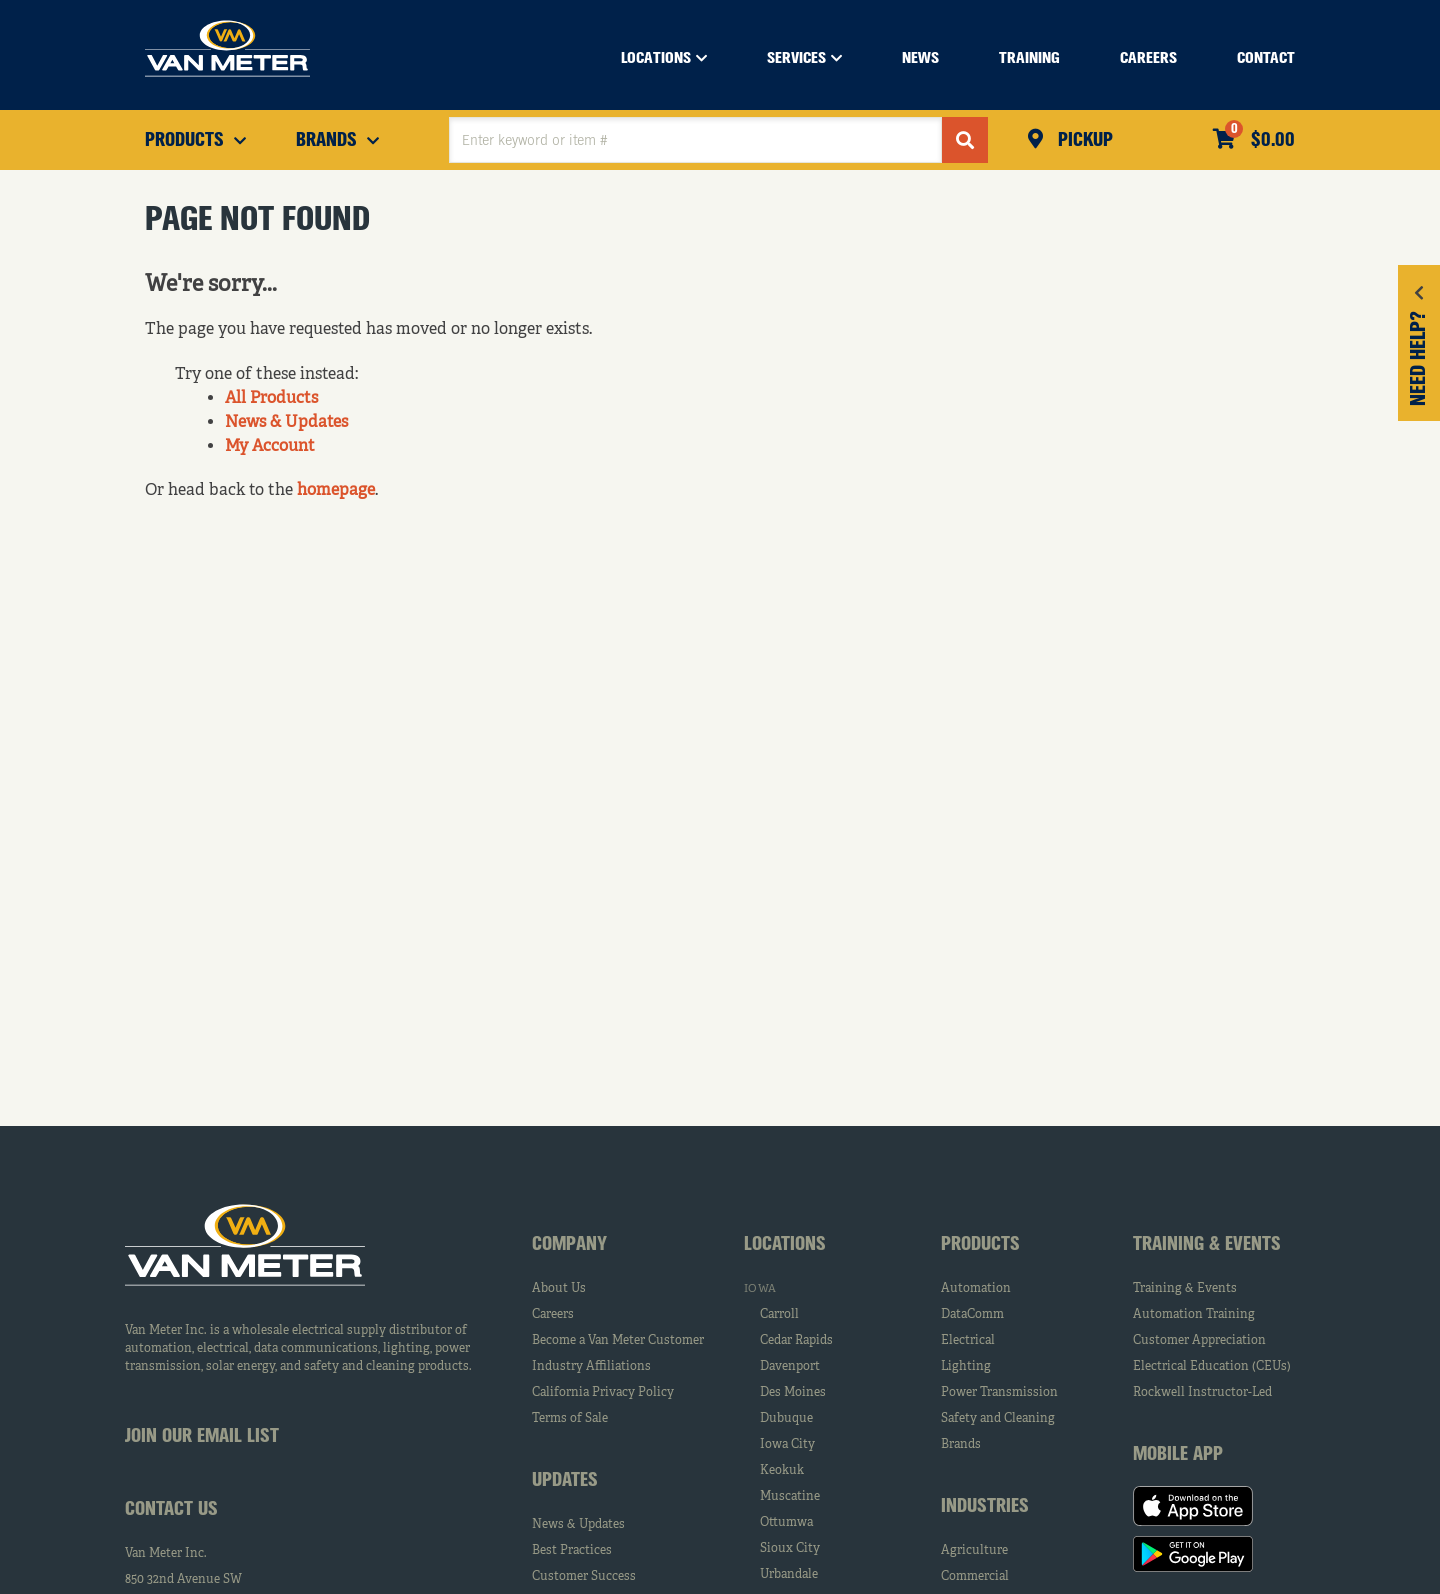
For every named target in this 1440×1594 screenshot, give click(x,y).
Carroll (779, 1315)
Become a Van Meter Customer (618, 1341)
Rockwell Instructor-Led (1202, 1393)
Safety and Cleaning (998, 1419)
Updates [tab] (565, 1481)
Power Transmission (999, 1393)
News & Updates (286, 423)
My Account (270, 447)
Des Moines (793, 1393)
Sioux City (790, 1549)
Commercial (975, 1577)
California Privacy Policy (603, 1393)
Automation (976, 1289)
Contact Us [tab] (171, 1510)
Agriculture (974, 1551)
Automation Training (1194, 1315)
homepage (336, 491)
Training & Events (1185, 1289)
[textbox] (695, 140)
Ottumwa (786, 1523)
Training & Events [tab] (1207, 1245)
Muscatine (790, 1497)
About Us (559, 1289)
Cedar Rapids (796, 1341)
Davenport (790, 1367)
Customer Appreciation (1199, 1341)
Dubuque (786, 1419)
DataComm (972, 1315)
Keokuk (782, 1471)
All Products (271, 399)
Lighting (966, 1367)
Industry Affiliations (591, 1367)
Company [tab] (569, 1245)
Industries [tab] (985, 1507)
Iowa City (787, 1445)
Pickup (1083, 141)
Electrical (968, 1341)
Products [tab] (980, 1245)
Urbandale (789, 1575)
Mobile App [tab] (1178, 1455)
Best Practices (572, 1551)
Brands (961, 1445)
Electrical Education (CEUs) (1212, 1367)
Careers (553, 1315)
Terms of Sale (570, 1419)
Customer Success (584, 1577)
